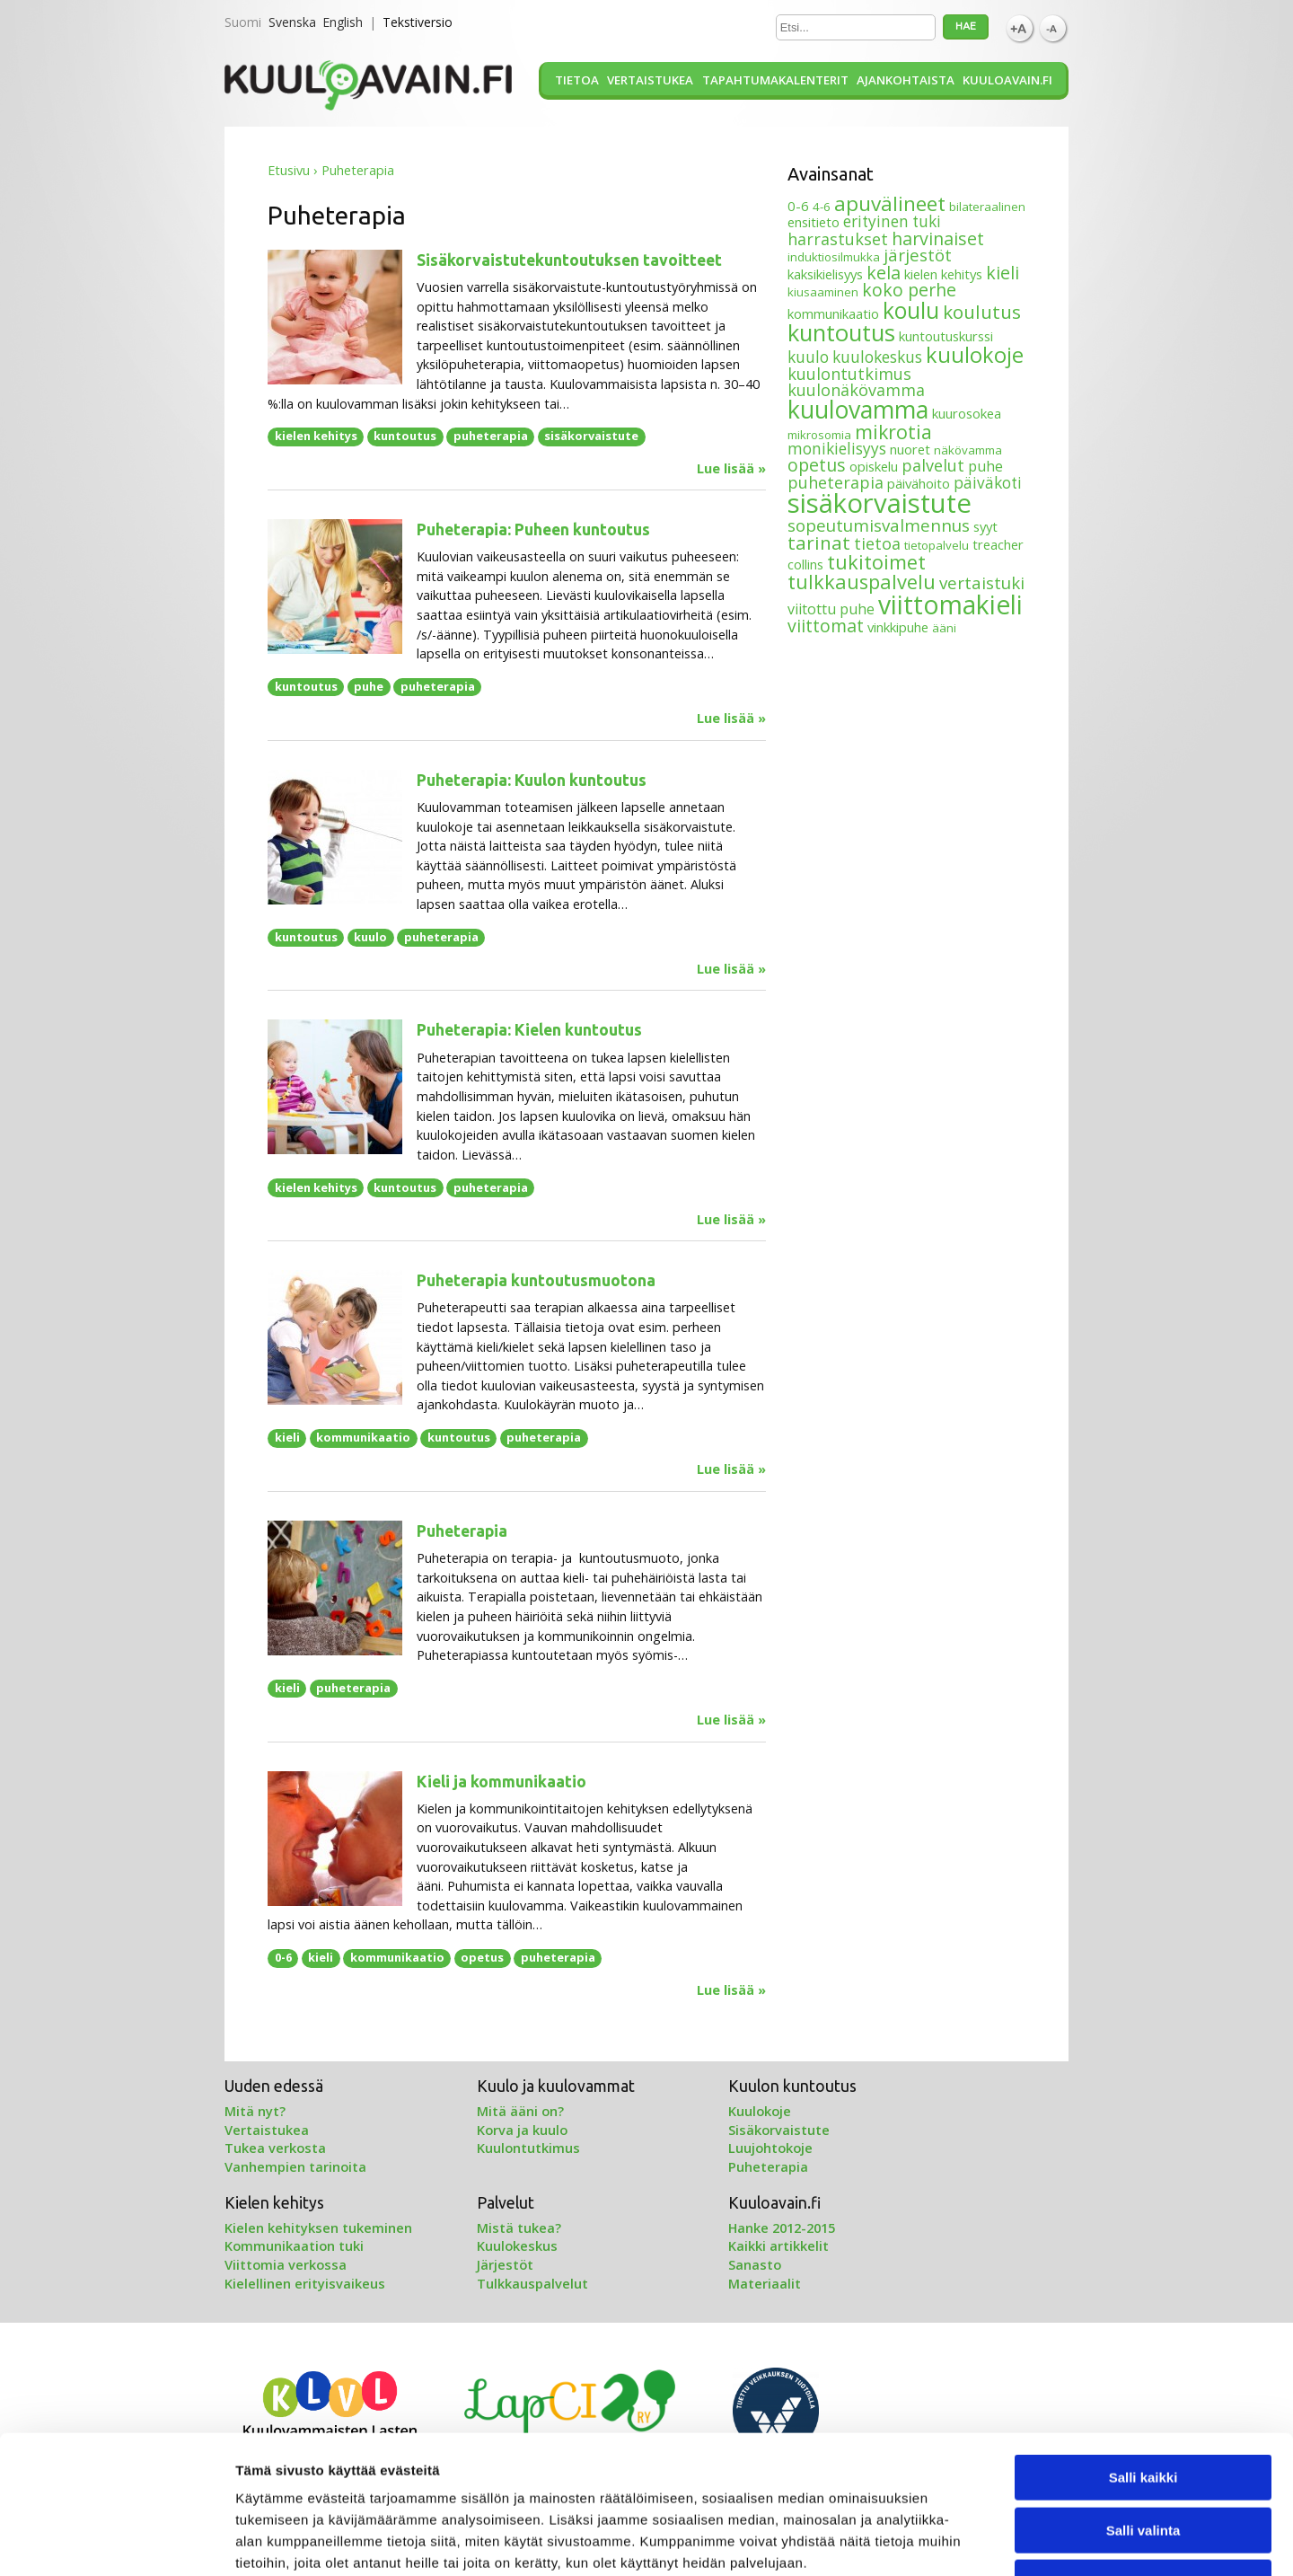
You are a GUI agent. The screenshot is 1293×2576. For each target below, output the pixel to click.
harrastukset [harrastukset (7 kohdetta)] (837, 239)
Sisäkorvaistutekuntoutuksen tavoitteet (569, 260)
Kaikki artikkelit (778, 2245)
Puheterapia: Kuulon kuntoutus (531, 780)
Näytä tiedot (960, 2540)
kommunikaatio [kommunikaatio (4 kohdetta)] (833, 313)
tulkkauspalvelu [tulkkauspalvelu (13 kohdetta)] (861, 582)
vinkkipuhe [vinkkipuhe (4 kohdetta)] (897, 627)
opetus (482, 1957)
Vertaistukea (650, 80)
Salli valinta (1143, 2409)
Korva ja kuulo (522, 2130)
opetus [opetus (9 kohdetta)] (816, 465)
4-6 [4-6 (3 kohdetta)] (822, 206)
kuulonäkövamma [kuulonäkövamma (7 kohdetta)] (856, 390)
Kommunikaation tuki (294, 2245)
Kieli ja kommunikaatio (501, 1781)
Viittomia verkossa (285, 2264)
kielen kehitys (316, 436)
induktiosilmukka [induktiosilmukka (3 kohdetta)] (833, 257)
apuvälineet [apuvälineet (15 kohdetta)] (890, 203)
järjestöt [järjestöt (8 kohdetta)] (918, 254)
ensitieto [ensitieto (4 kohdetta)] (813, 222)
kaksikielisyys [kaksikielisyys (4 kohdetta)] (825, 274)
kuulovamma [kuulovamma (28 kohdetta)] (857, 409)
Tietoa (577, 80)
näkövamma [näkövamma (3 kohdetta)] (968, 450)
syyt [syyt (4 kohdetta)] (985, 526)
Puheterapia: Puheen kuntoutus (533, 529)
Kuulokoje (759, 2111)
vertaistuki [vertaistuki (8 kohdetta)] (982, 582)
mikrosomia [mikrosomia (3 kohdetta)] (819, 435)
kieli (287, 1437)
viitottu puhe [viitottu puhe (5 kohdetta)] (831, 609)
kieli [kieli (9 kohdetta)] (1002, 272)
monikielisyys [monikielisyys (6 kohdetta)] (836, 448)
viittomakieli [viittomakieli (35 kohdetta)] (950, 604)
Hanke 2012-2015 (781, 2227)
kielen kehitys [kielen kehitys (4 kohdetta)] (943, 274)
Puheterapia (462, 1530)
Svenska (292, 22)
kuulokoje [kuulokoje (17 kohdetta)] (975, 354)
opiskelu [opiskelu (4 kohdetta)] (873, 466)
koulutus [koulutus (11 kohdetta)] (982, 311)
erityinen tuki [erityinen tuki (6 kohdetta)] (892, 221)
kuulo (370, 937)
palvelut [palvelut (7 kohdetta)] (933, 465)
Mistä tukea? (519, 2227)
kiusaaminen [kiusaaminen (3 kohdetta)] (822, 292)
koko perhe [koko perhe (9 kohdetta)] (909, 290)
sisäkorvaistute (591, 436)
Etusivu (289, 170)
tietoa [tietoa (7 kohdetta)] (877, 543)
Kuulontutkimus (528, 2148)
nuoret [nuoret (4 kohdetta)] (910, 449)
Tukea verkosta (275, 2148)
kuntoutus (405, 436)
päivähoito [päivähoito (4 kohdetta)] (918, 483)
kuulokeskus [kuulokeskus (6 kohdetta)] (877, 357)
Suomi (242, 22)
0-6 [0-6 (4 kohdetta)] (798, 206)
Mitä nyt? (255, 2111)
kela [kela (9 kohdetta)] (883, 272)
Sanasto (754, 2264)
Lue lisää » (731, 469)
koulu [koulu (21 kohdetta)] (911, 310)
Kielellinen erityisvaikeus (304, 2283)
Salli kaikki (1143, 2356)
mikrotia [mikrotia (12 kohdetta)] (893, 432)
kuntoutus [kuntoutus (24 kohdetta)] (841, 332)
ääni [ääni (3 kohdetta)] (944, 628)
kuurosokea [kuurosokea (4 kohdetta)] (966, 413)
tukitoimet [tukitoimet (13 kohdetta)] (876, 562)
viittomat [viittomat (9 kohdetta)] (825, 625)
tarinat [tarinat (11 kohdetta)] (818, 542)
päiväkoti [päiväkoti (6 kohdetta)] (988, 482)
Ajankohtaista (905, 80)
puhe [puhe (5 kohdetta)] (985, 466)
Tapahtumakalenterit (775, 80)
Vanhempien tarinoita (295, 2166)
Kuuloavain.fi (1007, 80)
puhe (368, 686)
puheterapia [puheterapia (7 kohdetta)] (835, 482)
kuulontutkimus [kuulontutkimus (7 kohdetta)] (849, 373)
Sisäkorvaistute (779, 2130)
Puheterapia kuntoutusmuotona (536, 1280)
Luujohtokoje (770, 2148)
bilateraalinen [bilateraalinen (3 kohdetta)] (987, 206)
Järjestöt (505, 2264)
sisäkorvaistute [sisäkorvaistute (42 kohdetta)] (879, 503)
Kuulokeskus (517, 2245)
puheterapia (490, 436)
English (342, 22)
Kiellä (1143, 2461)
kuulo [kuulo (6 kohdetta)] (808, 357)
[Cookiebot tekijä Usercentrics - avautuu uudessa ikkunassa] (116, 2540)
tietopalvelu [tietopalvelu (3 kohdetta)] (936, 545)
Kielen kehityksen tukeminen (318, 2227)
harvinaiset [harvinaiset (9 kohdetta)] (938, 238)
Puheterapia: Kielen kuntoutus (529, 1029)
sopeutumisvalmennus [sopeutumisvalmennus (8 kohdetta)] (878, 525)
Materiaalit (764, 2283)
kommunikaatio (363, 1437)
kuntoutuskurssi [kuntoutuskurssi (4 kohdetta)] (946, 336)
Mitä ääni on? (520, 2111)
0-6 (283, 1957)
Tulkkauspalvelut (532, 2283)
